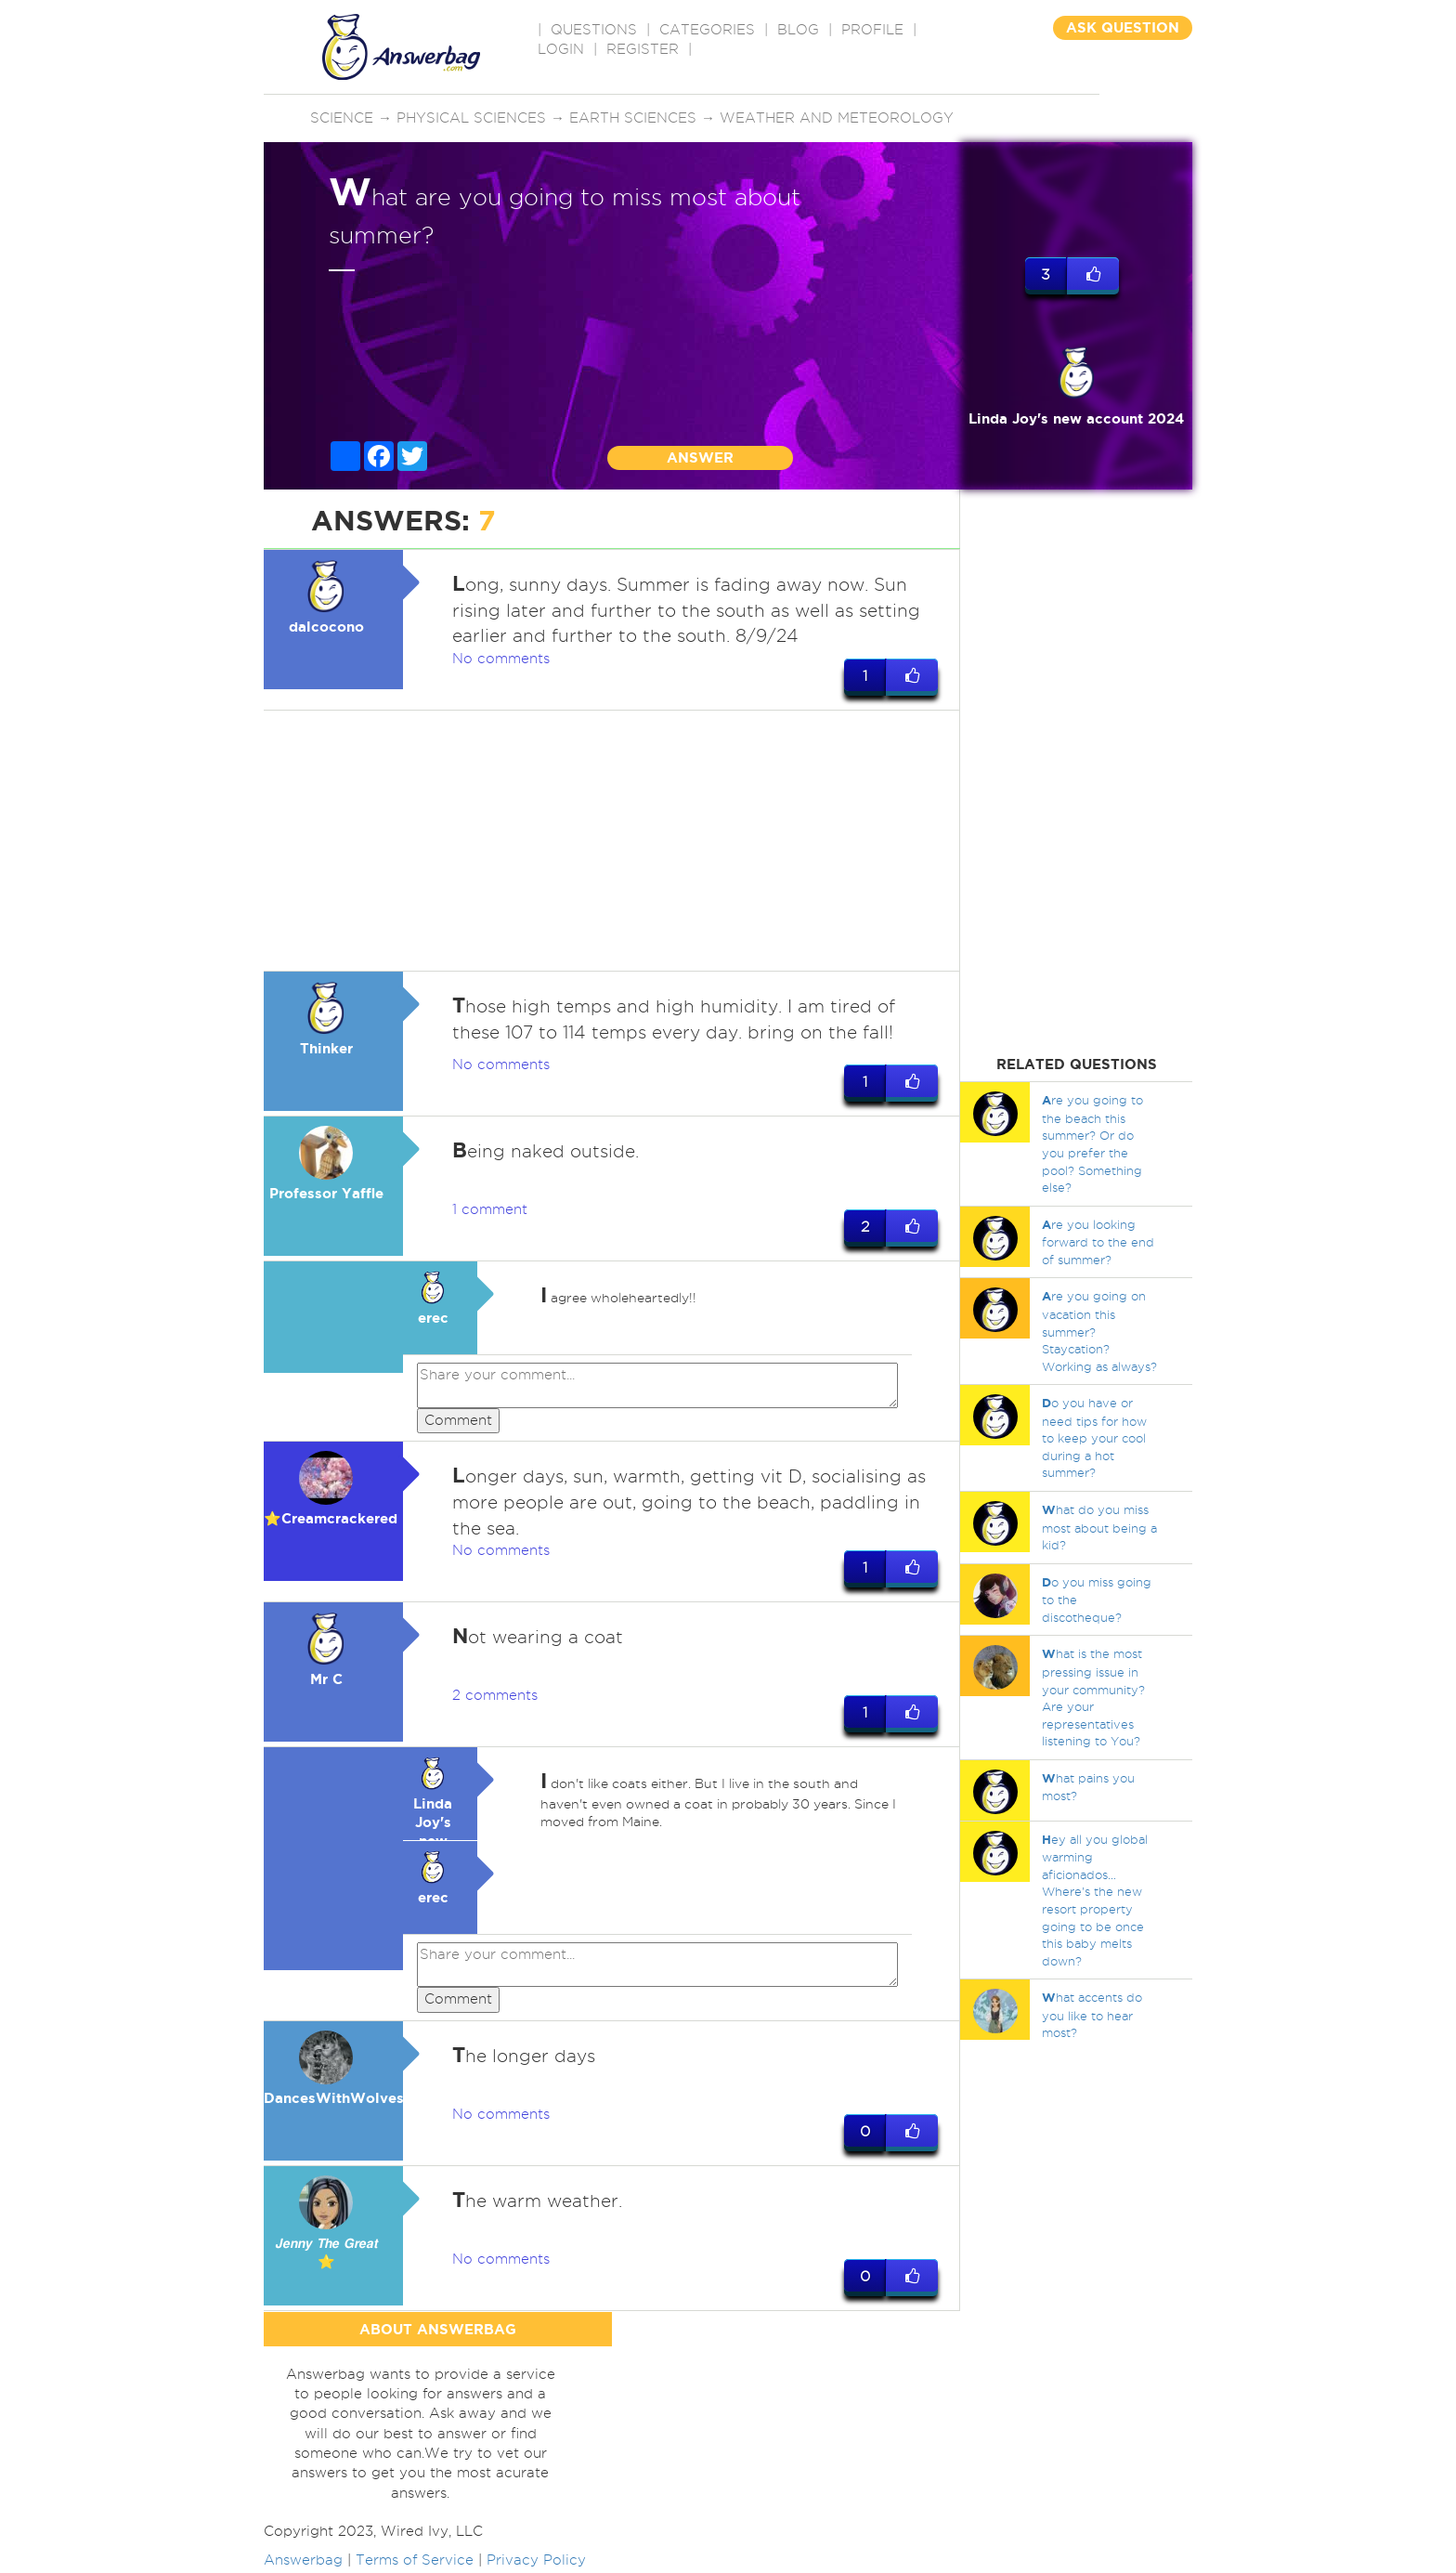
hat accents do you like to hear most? (1092, 2015)
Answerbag (303, 2562)
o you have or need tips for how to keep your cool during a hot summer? (1094, 1437)
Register (642, 49)
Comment (458, 1421)
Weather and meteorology (837, 118)
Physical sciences (471, 118)
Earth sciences (632, 118)
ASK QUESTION (1122, 27)
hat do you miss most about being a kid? (1099, 1527)
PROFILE (872, 29)
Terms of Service (415, 2562)
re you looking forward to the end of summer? (1098, 1242)
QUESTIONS (594, 29)
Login (561, 49)
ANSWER (700, 457)
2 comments (495, 1697)
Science (341, 118)
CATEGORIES (707, 29)
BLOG (798, 29)
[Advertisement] (612, 842)
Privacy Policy (536, 2562)
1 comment (489, 1210)
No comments (501, 659)
